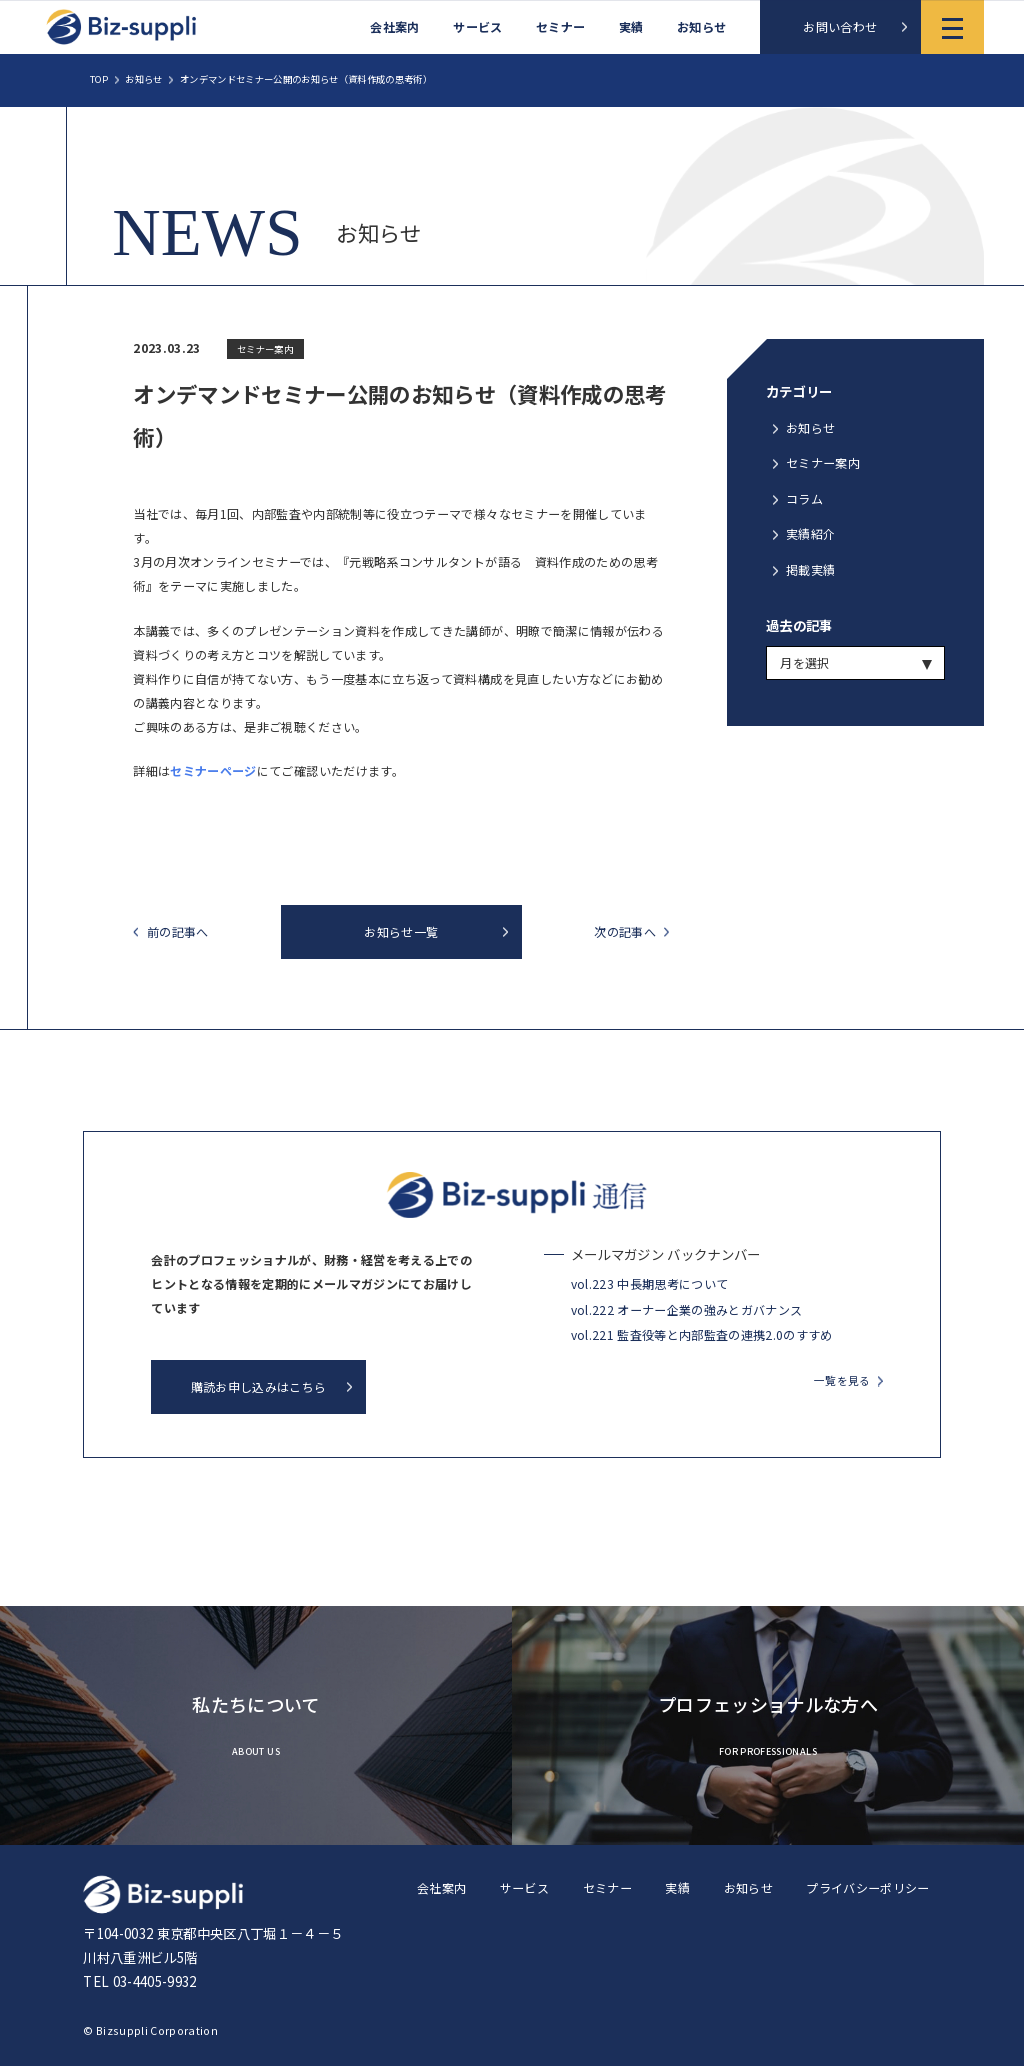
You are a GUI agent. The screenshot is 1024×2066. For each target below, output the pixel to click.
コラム (804, 498)
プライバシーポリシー (867, 1887)
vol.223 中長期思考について (650, 1283)
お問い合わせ (840, 26)
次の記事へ (625, 932)
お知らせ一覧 (401, 931)
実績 (631, 27)
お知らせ (701, 27)
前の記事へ (178, 932)
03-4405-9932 (155, 1981)
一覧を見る (842, 1380)
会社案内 (394, 27)
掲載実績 (810, 569)
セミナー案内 (823, 462)
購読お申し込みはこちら (259, 1386)
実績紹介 (810, 533)
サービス (477, 27)
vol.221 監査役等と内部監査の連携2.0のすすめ (702, 1334)
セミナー (560, 27)
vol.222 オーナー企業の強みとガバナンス (687, 1309)
